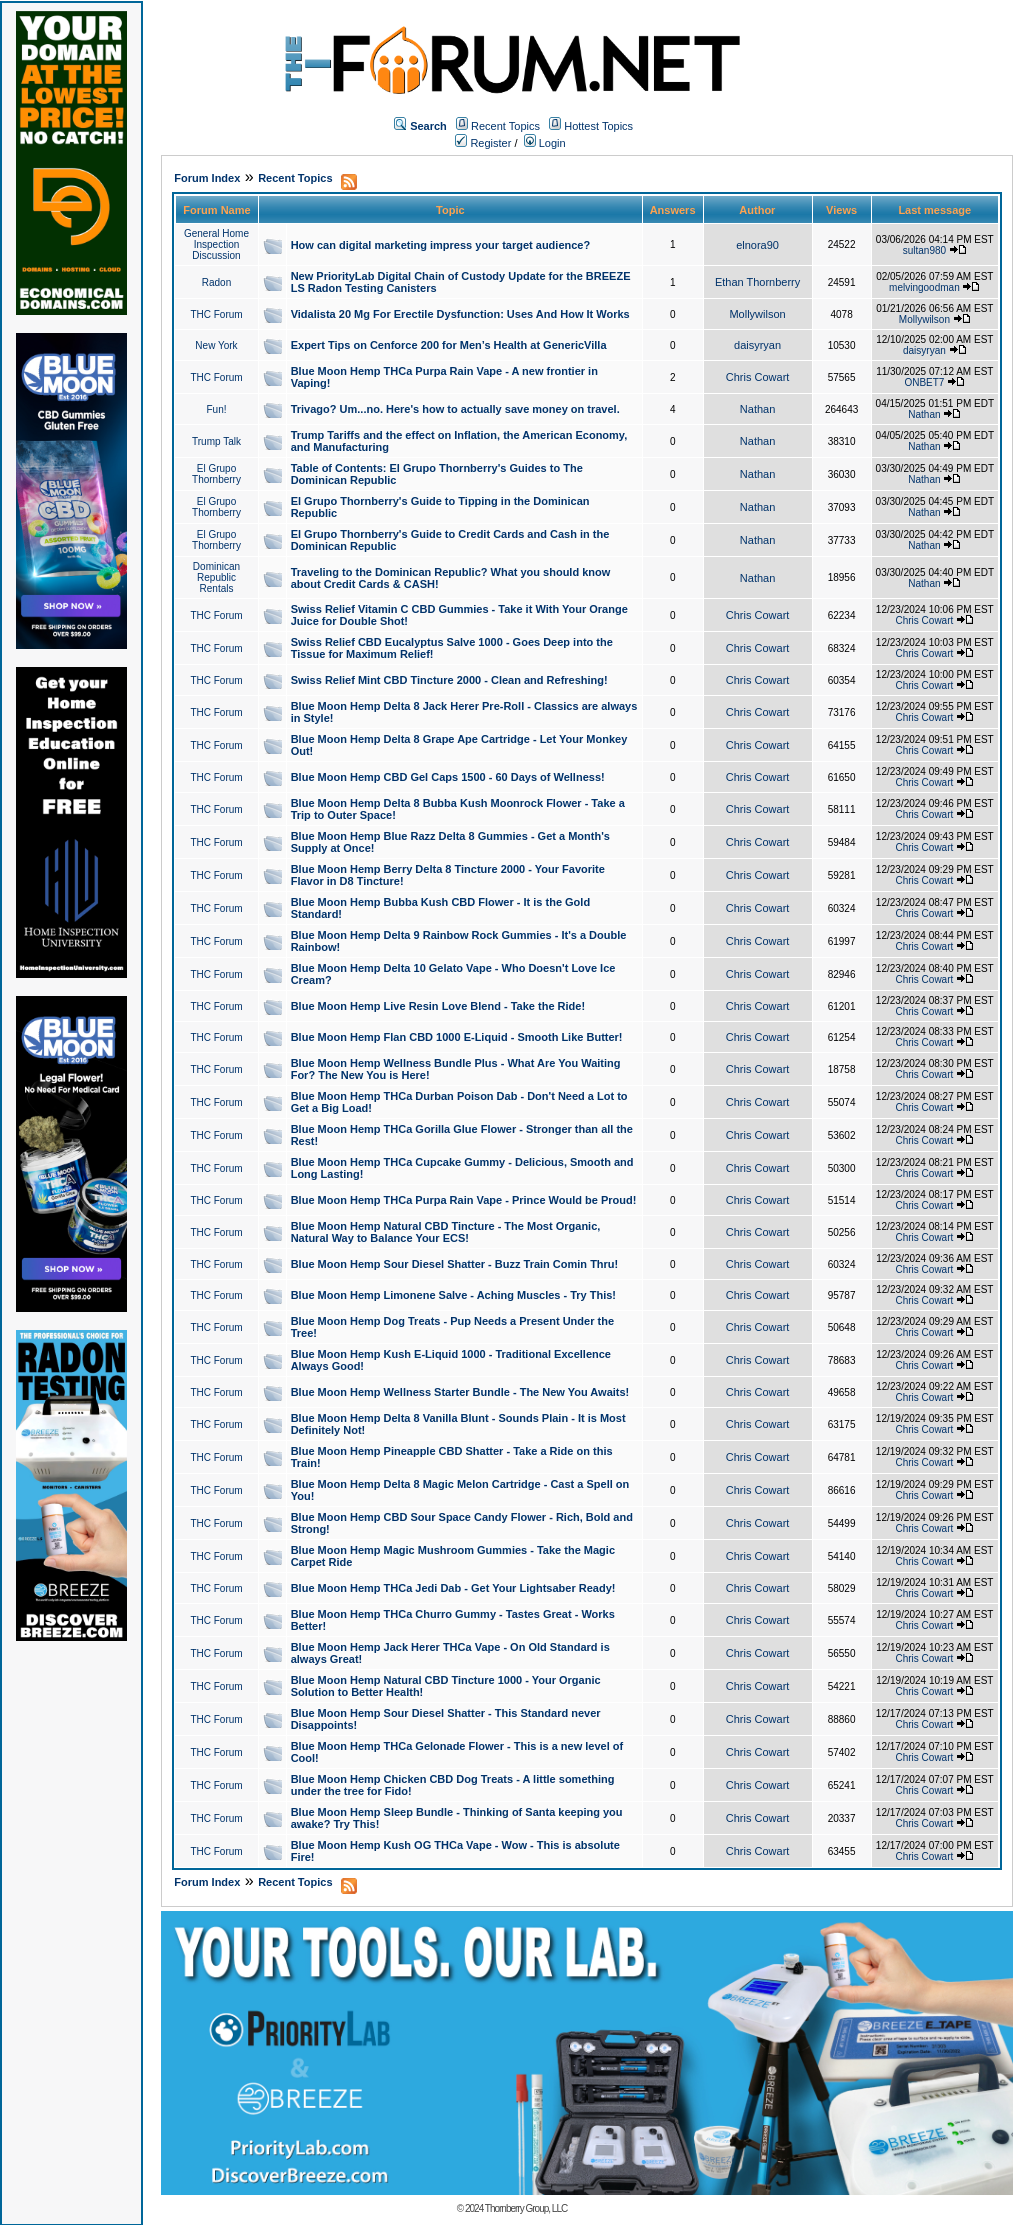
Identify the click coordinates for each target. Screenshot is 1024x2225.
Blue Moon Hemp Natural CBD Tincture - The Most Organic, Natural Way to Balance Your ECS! (446, 1232)
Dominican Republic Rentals (216, 577)
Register (483, 143)
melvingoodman (924, 287)
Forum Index (207, 178)
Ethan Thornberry (757, 282)
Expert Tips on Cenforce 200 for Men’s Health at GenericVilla (449, 345)
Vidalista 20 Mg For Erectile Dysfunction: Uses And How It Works (460, 314)
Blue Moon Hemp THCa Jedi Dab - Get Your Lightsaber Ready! (453, 1588)
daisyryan (757, 345)
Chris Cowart (758, 377)
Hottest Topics (598, 126)
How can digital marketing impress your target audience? (441, 245)
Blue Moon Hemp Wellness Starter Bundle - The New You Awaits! (460, 1392)
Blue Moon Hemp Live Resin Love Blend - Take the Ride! (438, 1006)
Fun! (216, 409)
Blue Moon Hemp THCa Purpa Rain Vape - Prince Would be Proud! (464, 1200)
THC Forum (216, 314)
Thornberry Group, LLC (526, 2208)
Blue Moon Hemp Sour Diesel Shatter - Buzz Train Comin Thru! (455, 1264)
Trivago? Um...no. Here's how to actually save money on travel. (455, 409)
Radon (216, 282)
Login (545, 143)
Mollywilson (757, 314)
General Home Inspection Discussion (216, 244)
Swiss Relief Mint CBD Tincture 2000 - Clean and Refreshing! (449, 680)
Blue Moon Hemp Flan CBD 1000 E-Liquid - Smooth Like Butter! (457, 1037)
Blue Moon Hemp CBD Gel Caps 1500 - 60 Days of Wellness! (448, 777)
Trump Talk (216, 441)
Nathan (757, 409)
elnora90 (757, 245)
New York (216, 345)
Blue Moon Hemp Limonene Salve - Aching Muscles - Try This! (453, 1295)
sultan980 (924, 250)
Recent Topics (505, 126)
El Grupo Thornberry (216, 474)
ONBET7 (924, 382)
